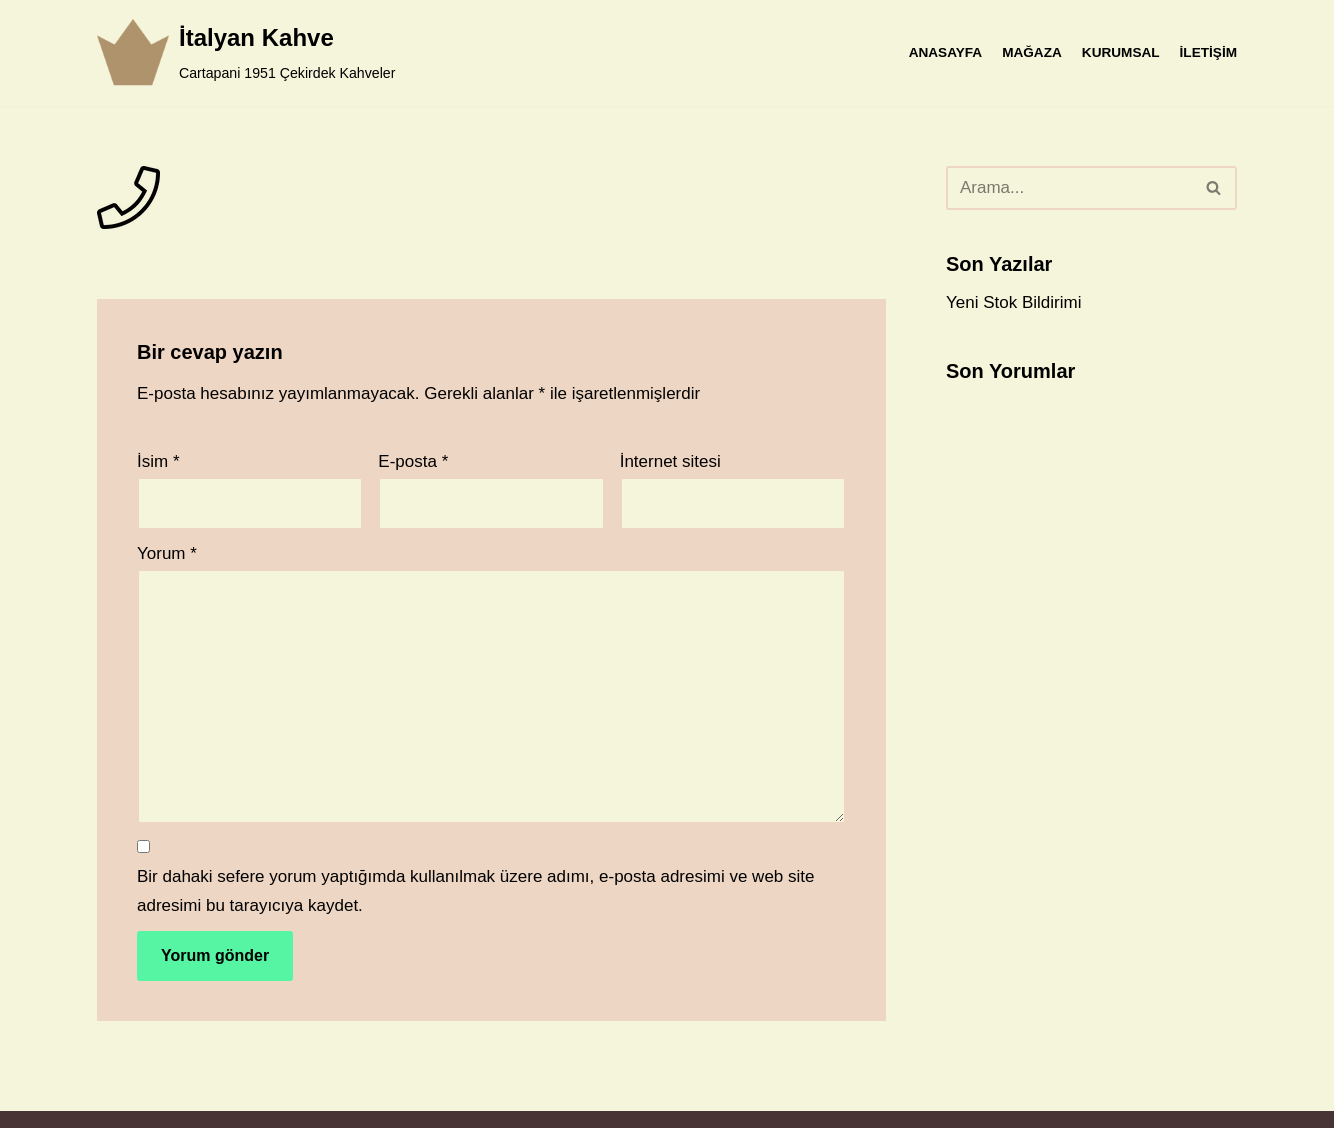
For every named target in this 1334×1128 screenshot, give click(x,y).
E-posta (413, 461)
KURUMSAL (1121, 52)
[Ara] (1069, 188)
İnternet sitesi (670, 461)
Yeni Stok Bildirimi (1013, 302)
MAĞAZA (1032, 52)
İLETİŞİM (1208, 52)
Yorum (167, 553)
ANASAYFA (946, 52)
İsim (158, 461)
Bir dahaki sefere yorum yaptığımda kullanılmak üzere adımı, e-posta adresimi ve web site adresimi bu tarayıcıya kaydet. (475, 891)
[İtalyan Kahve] (246, 53)
